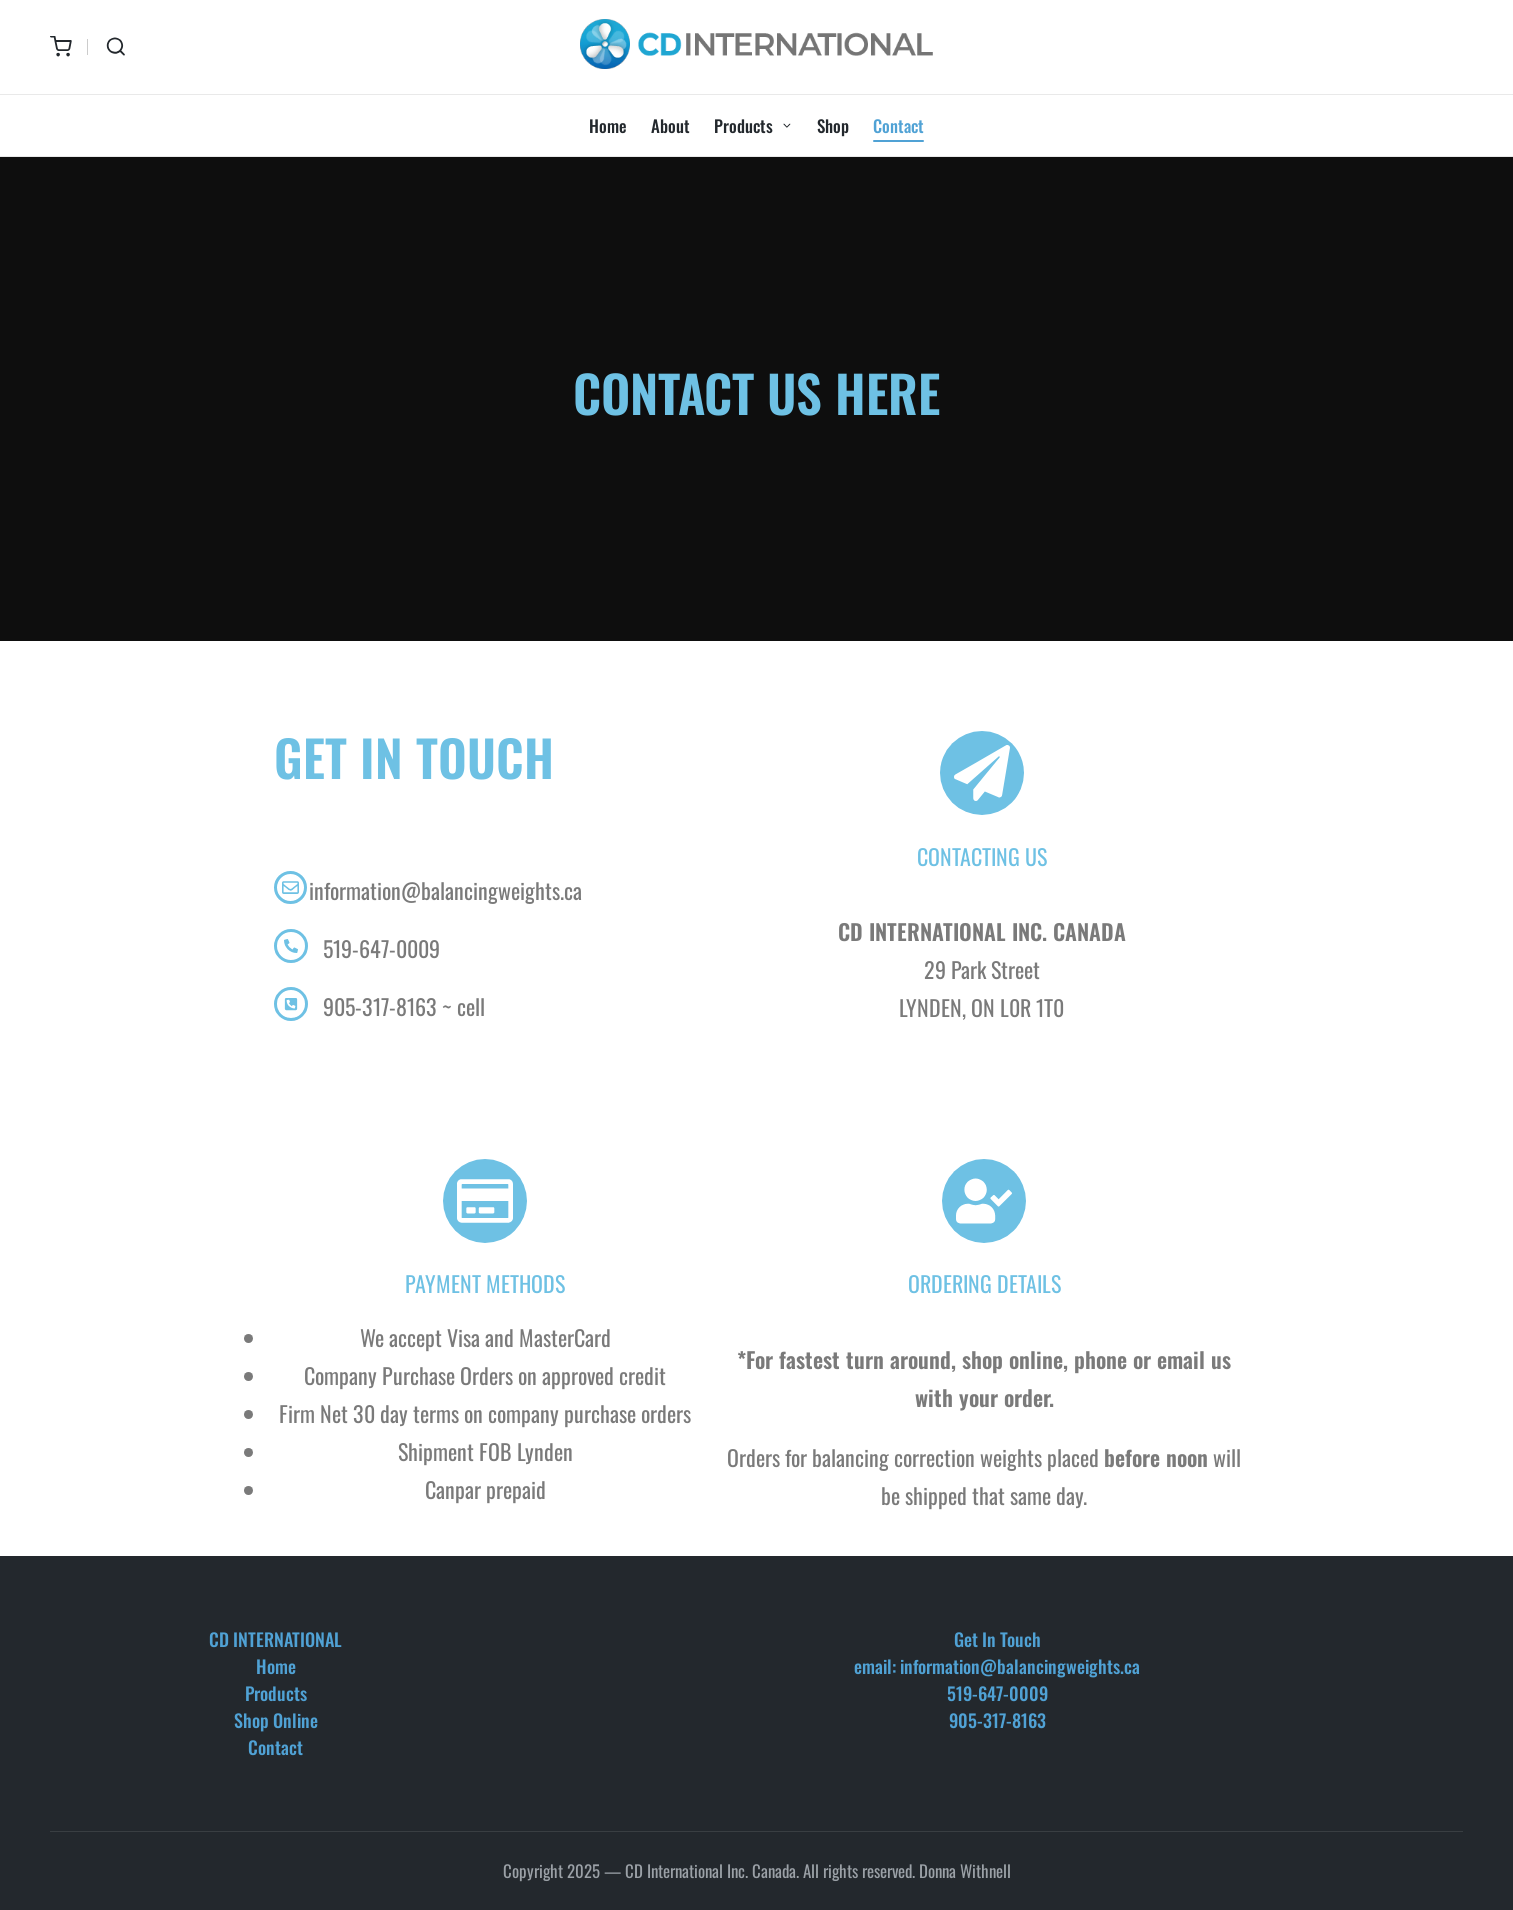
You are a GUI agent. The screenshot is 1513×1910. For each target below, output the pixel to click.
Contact (275, 1747)
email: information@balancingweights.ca (997, 1666)
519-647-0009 (997, 1693)
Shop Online (276, 1720)
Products (276, 1693)
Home (276, 1666)
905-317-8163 (997, 1720)
